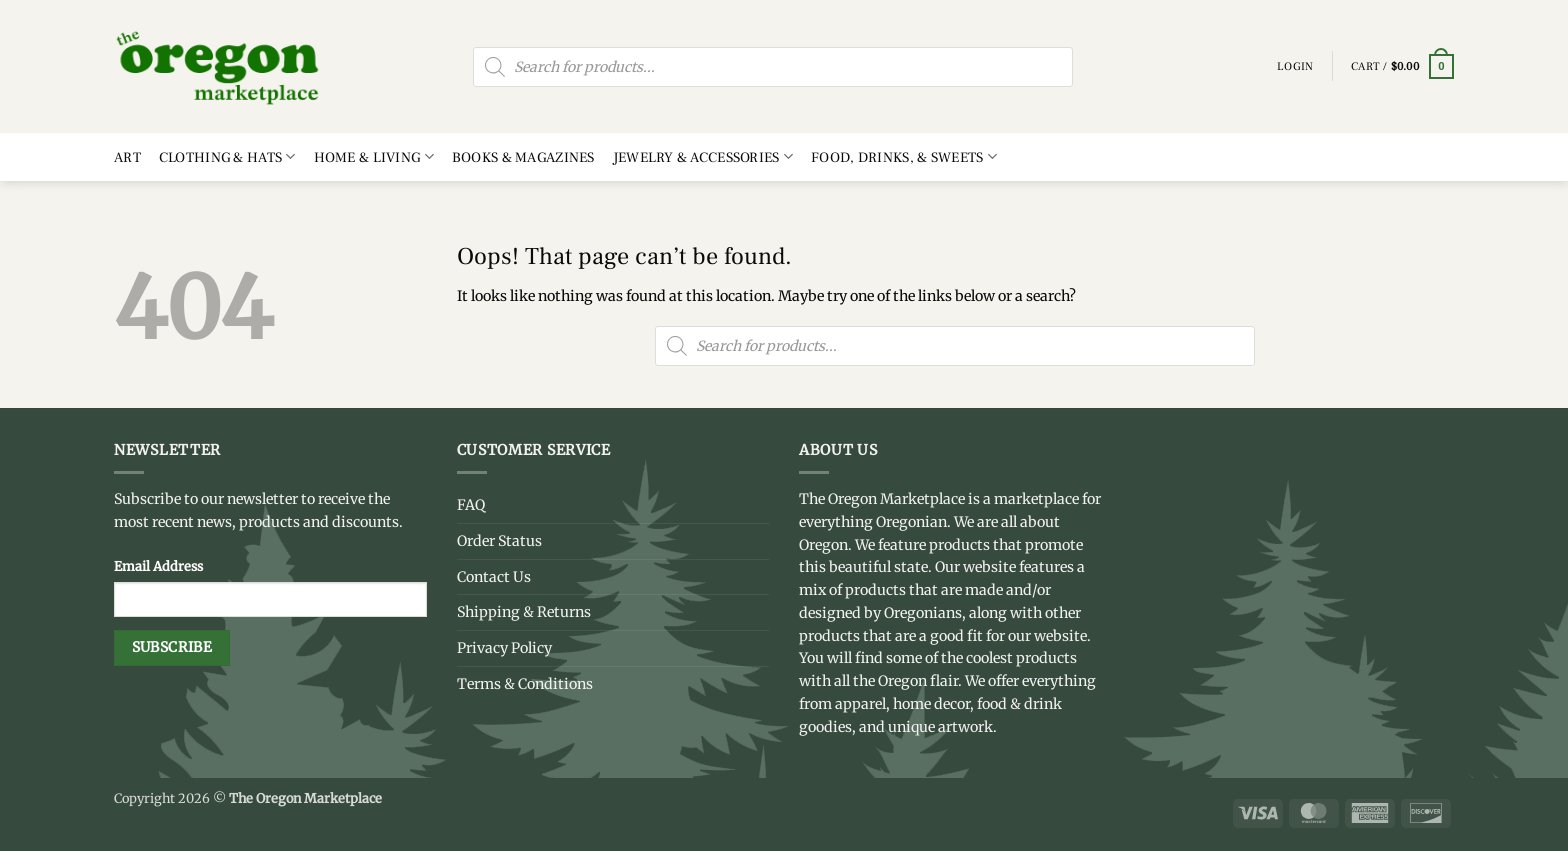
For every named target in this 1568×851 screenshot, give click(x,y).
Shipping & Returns (524, 612)
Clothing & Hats (227, 156)
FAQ (471, 505)
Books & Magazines (523, 157)
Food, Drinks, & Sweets (904, 156)
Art (127, 157)
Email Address (158, 566)
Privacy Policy (504, 648)
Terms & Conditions (525, 684)
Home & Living (374, 156)
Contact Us (494, 577)
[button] (1402, 67)
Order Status (499, 541)
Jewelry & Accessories (703, 156)
